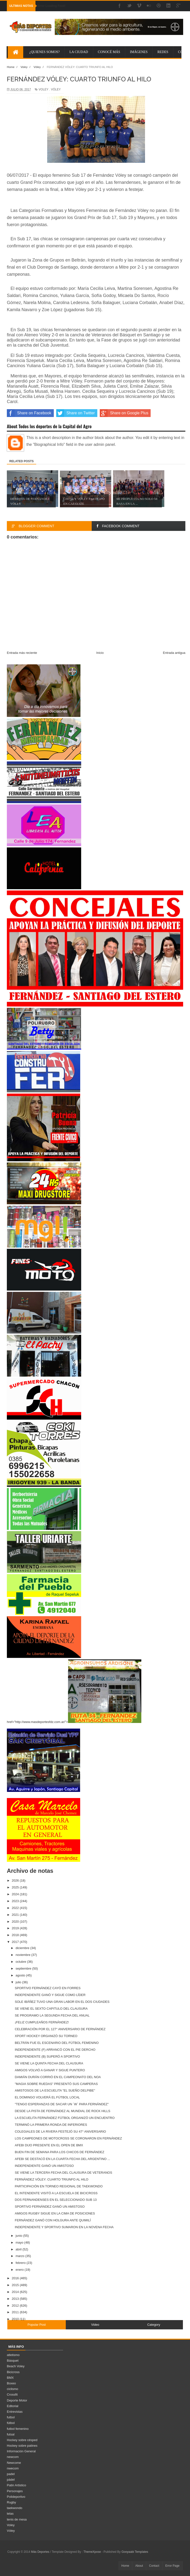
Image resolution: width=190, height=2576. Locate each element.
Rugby (11, 2502)
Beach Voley (15, 2366)
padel (11, 2474)
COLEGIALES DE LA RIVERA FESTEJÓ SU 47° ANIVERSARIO (60, 2131)
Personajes (15, 2491)
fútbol (11, 2423)
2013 (16, 2299)
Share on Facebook (29, 413)
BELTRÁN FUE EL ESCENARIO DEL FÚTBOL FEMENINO (57, 2043)
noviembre (23, 1955)
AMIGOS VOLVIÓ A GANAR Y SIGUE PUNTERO (50, 2070)
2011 (16, 2312)
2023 (16, 1901)
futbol (11, 2417)
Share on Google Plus (124, 413)
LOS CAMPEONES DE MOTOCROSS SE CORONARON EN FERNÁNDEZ (68, 2138)
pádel (11, 2479)
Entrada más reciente (22, 653)
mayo (20, 2242)
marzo (20, 2256)
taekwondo (14, 2508)
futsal (10, 2434)
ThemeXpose (92, 2552)
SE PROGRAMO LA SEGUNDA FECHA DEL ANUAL (52, 2015)
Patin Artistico (16, 2485)
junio (19, 2235)
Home (125, 2565)
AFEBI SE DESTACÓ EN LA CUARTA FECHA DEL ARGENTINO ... (62, 2159)
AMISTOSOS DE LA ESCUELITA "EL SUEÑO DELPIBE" (55, 2090)
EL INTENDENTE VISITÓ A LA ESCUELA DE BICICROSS (56, 2193)
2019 (16, 1928)
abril (19, 2249)
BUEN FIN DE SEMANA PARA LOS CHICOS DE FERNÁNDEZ (59, 2152)
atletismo (13, 2355)
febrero (21, 2263)
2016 (16, 2278)
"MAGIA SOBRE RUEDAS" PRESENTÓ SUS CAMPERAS (56, 2084)
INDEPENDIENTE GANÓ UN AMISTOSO (44, 2166)
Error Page (172, 2565)
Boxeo (11, 2383)
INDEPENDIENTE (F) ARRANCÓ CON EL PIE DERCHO (55, 2049)
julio (19, 1982)
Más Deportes (40, 2552)
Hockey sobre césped (22, 2440)
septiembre (24, 1968)
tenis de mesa (17, 2519)
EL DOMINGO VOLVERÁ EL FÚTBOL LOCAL (47, 2097)
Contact (154, 2565)
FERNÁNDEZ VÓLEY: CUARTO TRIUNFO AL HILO (51, 2179)
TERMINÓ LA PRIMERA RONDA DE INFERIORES (51, 2125)
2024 (16, 1894)
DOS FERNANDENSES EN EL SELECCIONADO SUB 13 (56, 2200)
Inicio (100, 653)
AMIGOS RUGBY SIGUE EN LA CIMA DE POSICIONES (55, 2213)
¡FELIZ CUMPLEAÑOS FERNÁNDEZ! (42, 2022)
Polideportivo (16, 2497)
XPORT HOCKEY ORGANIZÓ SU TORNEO (46, 2036)
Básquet (13, 2360)
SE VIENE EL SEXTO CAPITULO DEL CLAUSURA (51, 2008)
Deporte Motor (17, 2400)
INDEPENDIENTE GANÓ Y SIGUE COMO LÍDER (50, 1995)
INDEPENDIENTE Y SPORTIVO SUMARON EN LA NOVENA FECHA (64, 2227)
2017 (16, 1942)
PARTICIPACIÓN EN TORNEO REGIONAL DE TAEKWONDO (58, 2186)
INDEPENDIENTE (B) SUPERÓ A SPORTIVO (47, 2056)
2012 (16, 2305)
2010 (16, 2319)
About (139, 2565)
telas (10, 2513)
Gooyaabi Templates (135, 2552)
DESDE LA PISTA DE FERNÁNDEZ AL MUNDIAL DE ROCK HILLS (62, 2111)
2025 (16, 1887)
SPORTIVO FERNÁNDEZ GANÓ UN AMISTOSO (50, 2206)
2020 (16, 1921)
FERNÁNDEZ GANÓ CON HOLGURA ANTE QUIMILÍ (53, 2220)
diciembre (23, 1948)
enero (20, 2269)
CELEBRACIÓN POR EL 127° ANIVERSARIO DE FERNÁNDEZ (60, 2029)
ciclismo (12, 2389)
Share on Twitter (75, 413)
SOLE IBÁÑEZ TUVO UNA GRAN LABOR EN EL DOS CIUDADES (62, 2002)
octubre (21, 1961)
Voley (43, 89)
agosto (21, 1975)
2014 (16, 2292)
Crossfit (12, 2394)
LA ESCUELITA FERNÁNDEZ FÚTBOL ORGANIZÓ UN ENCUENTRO (64, 2118)
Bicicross (13, 2372)
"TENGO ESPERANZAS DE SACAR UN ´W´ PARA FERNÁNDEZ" (62, 2104)
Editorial (12, 2406)
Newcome (14, 2463)
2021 (16, 1915)
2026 (16, 1880)
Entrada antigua (174, 653)
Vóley (56, 89)
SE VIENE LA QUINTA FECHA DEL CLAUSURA (49, 2063)
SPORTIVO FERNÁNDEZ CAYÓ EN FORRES (47, 1988)
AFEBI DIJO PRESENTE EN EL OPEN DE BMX (49, 2145)
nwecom (13, 2468)
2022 (16, 1908)
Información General (21, 2451)
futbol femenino (18, 2429)
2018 (16, 1935)
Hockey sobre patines (22, 2445)
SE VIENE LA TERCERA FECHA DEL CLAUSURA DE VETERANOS (63, 2172)
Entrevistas (14, 2411)
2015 (16, 2285)
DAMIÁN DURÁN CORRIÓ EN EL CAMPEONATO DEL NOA (58, 2077)
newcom (13, 2457)
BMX (10, 2377)
